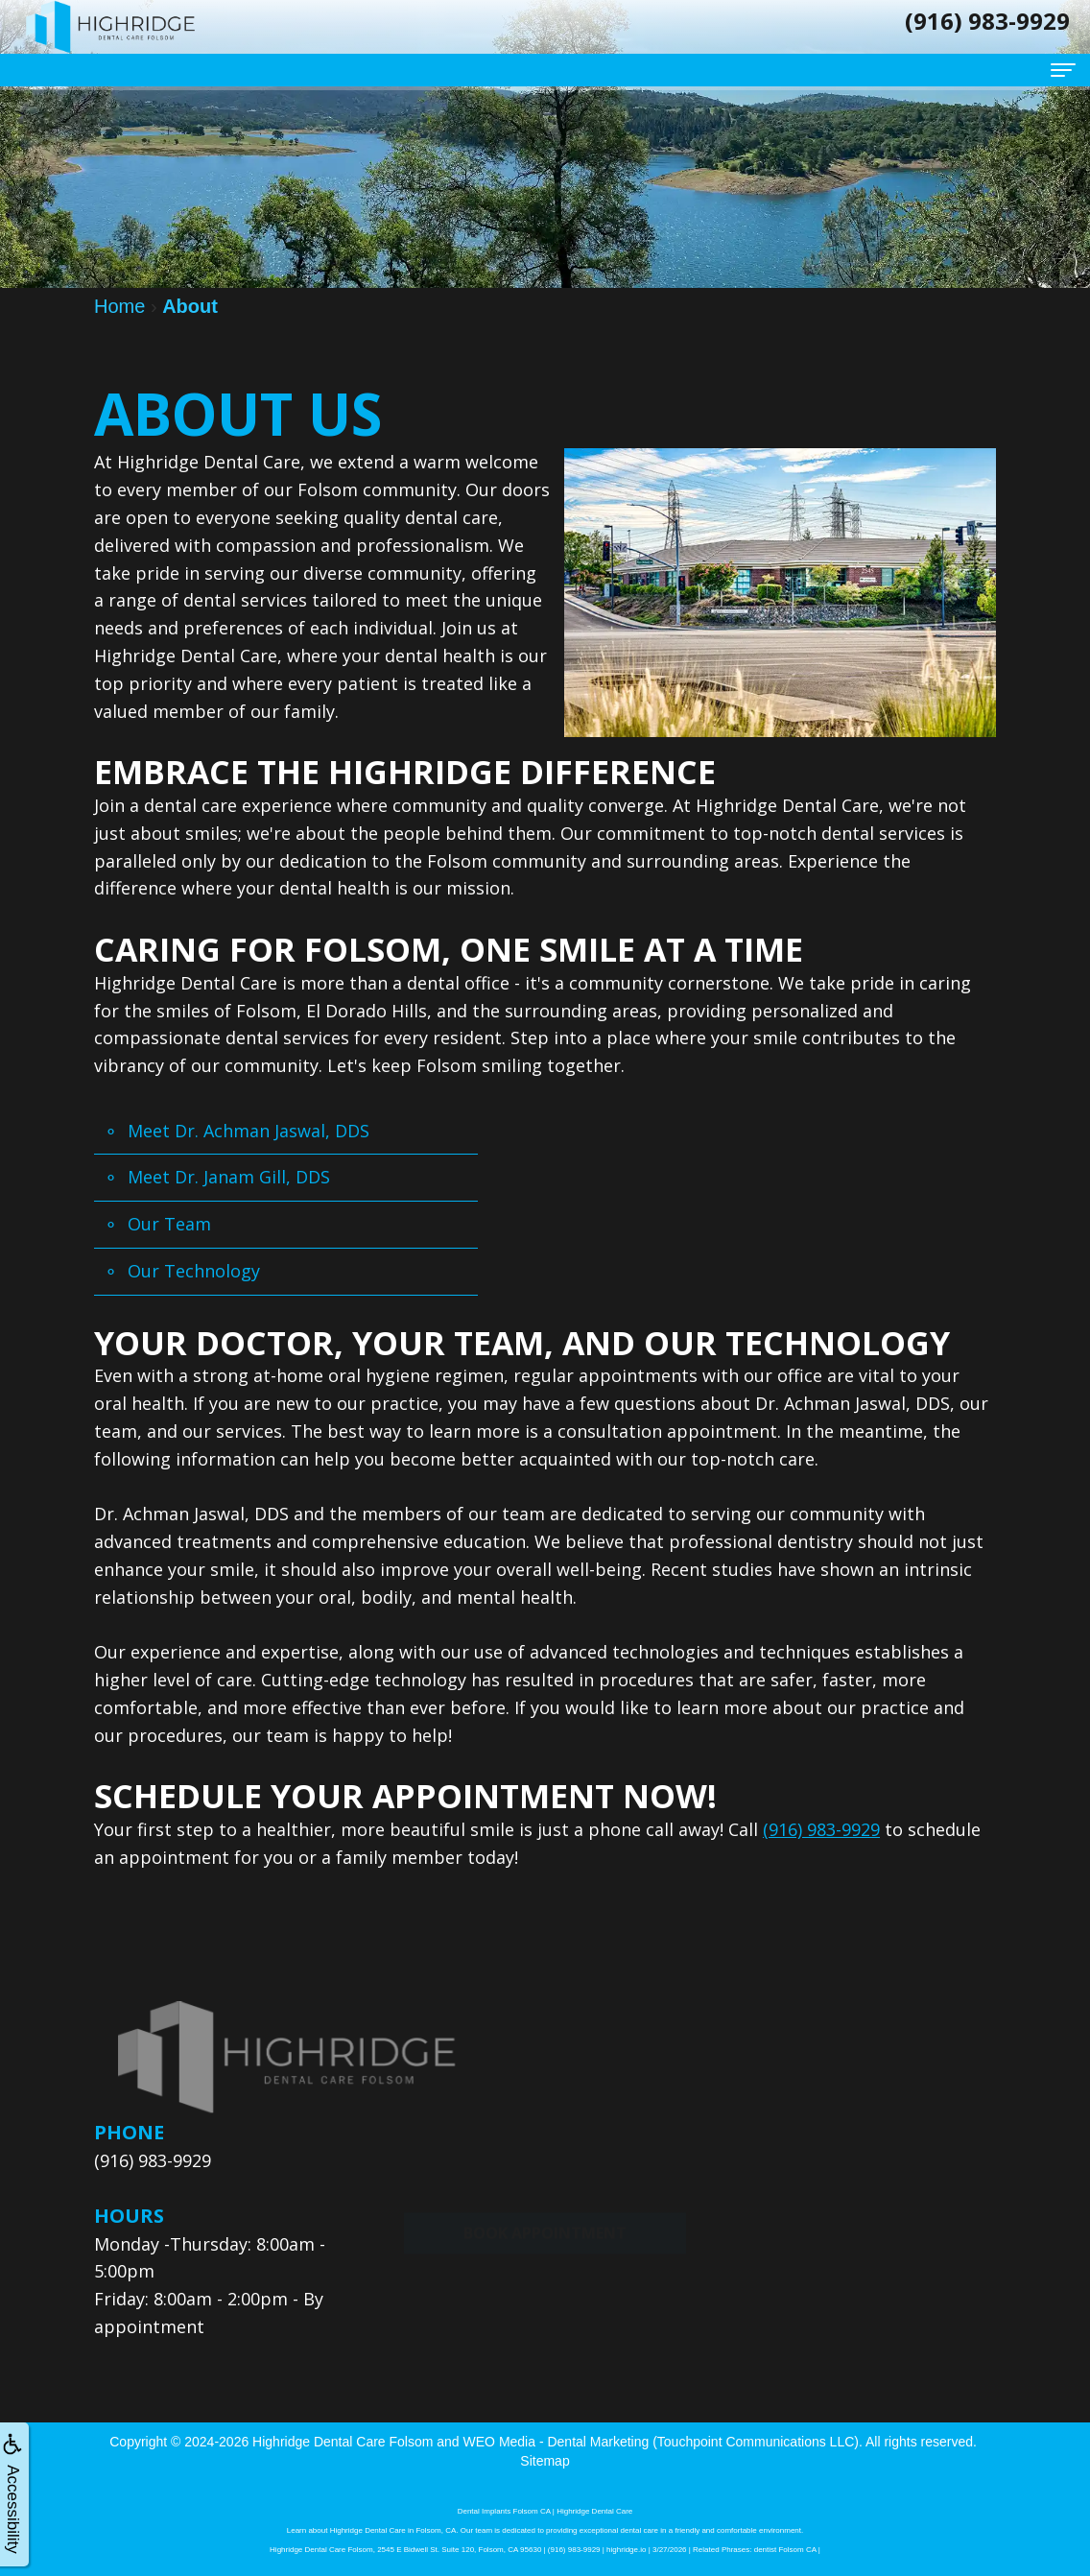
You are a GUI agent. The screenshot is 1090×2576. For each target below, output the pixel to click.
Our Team (169, 1223)
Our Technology (194, 1270)
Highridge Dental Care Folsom (342, 2441)
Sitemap (544, 2461)
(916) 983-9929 (821, 1829)
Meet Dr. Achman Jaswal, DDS (248, 1130)
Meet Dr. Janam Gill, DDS (229, 1176)
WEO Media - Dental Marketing (556, 2441)
